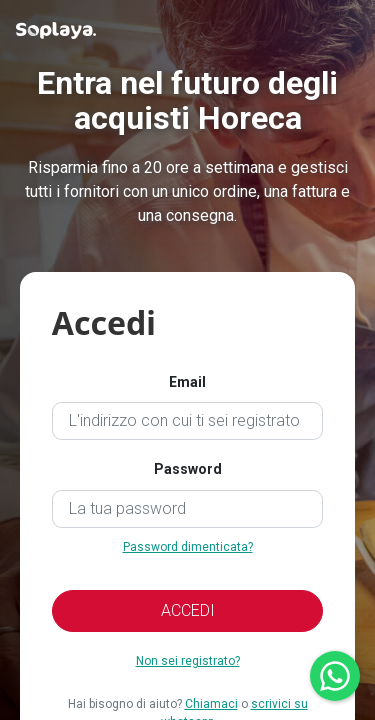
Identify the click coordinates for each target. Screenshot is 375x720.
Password (188, 469)
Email (187, 382)
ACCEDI (188, 610)
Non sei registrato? (188, 661)
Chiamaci (211, 704)
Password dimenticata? (188, 547)
